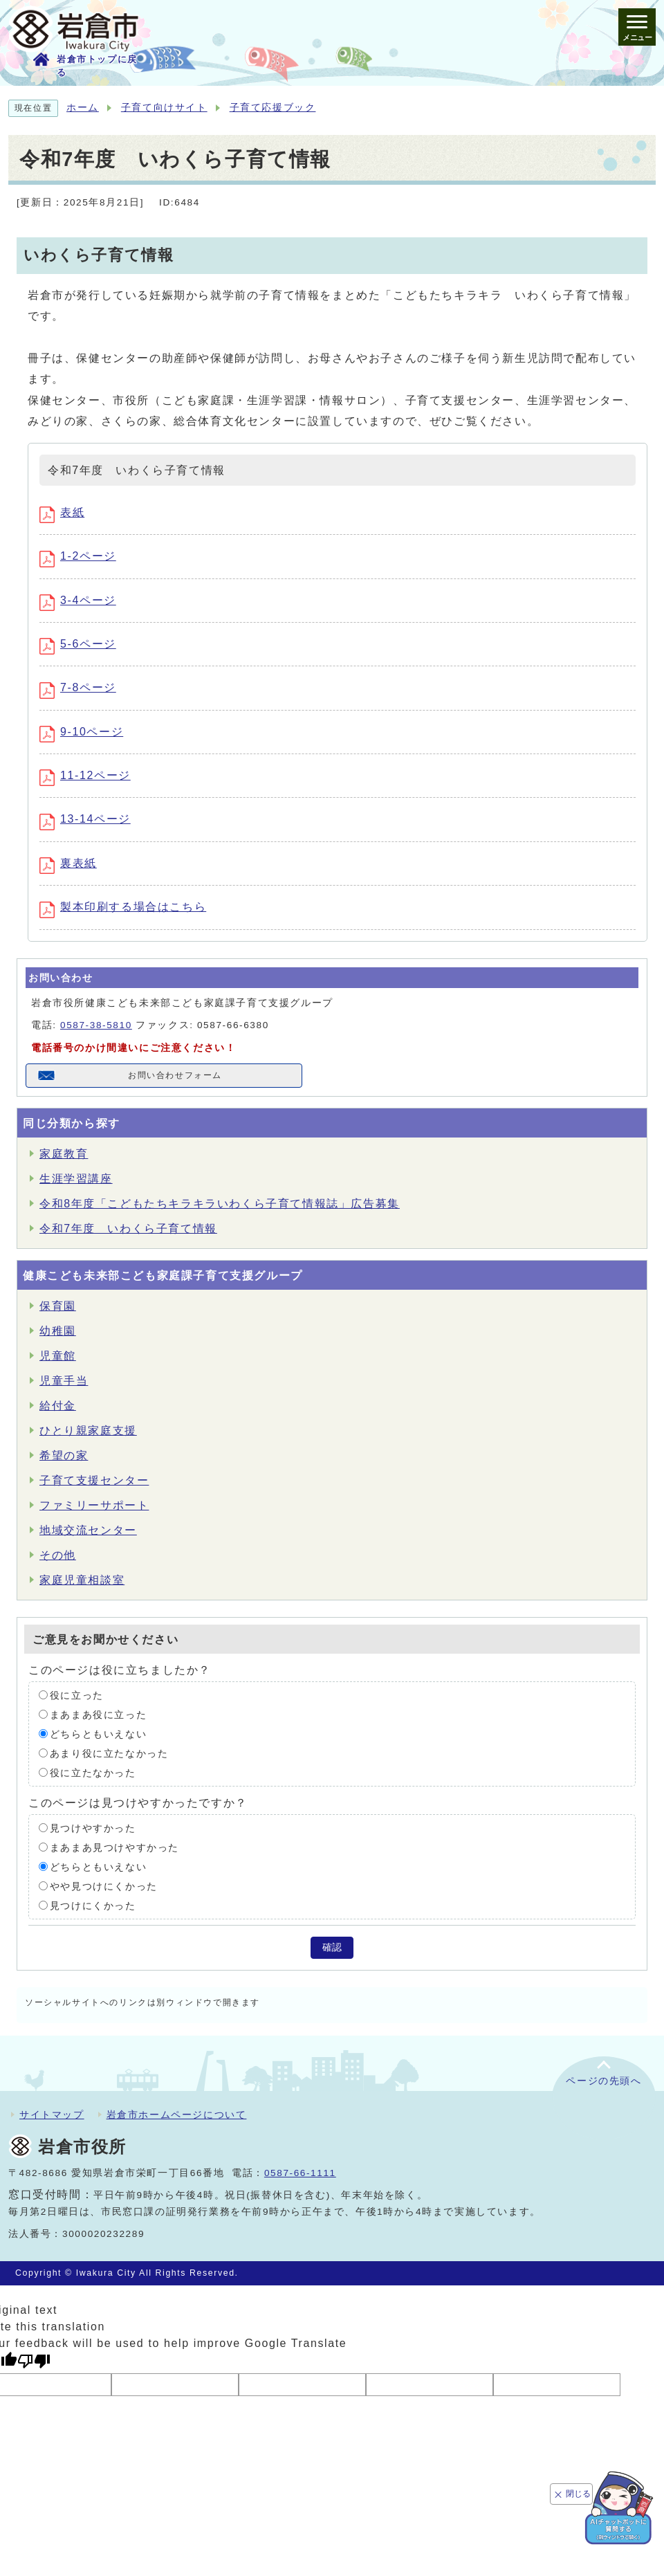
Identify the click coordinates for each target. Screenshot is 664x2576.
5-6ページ (77, 644)
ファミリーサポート (94, 1505)
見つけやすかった (93, 1828)
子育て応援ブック (273, 107)
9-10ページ (81, 732)
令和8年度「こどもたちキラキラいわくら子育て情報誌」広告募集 (219, 1203)
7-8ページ (77, 687)
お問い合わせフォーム (175, 1075)
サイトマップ (51, 2114)
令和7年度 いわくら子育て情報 (128, 1228)
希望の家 (63, 1455)
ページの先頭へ (603, 2081)
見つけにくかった (93, 1905)
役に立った (77, 1695)
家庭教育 (63, 1154)
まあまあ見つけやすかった (114, 1847)
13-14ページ (85, 819)
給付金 (57, 1406)
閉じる (578, 2494)
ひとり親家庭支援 (88, 1430)
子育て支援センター (94, 1480)
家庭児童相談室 (81, 1580)
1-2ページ (77, 556)
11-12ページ (85, 775)
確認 (332, 1947)
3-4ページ (77, 600)
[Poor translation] (33, 2361)
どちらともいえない (98, 1733)
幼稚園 (57, 1331)
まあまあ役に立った (98, 1714)
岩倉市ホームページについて (177, 2114)
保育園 (57, 1306)
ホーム (82, 107)
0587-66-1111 (300, 2173)
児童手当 (63, 1381)
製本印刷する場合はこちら (122, 907)
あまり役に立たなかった (109, 1753)
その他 (57, 1555)
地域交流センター (88, 1530)
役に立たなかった (93, 1772)
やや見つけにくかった (104, 1886)
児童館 (57, 1356)
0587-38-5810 (96, 1025)
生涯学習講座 (76, 1179)
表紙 (61, 512)
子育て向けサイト (164, 107)
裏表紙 (68, 863)
